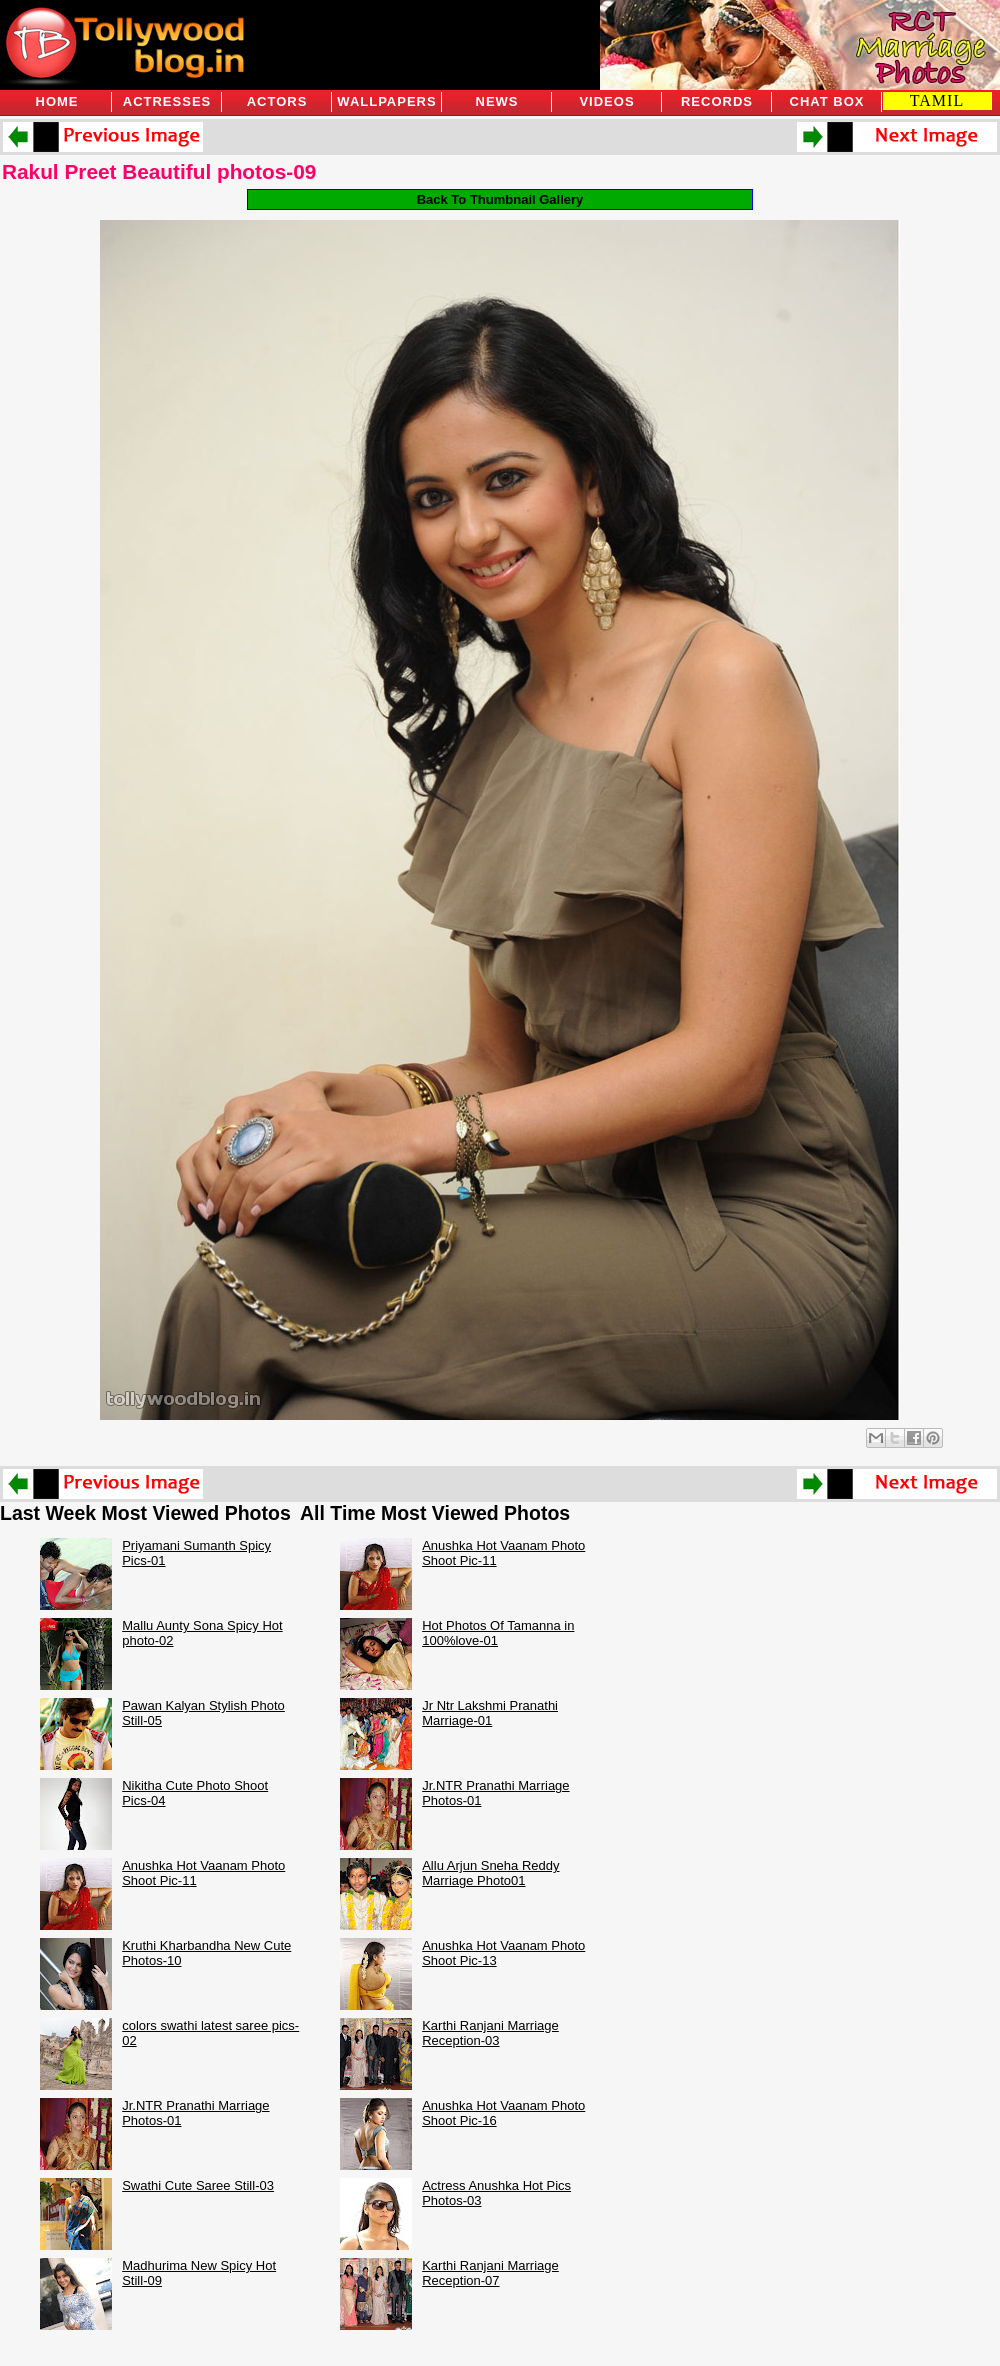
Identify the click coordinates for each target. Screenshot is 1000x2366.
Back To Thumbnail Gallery (500, 199)
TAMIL (937, 100)
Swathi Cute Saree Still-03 (198, 2185)
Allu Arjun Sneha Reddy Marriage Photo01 (490, 1873)
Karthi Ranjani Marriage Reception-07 (490, 2273)
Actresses (167, 101)
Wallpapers (386, 101)
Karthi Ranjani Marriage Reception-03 (490, 2033)
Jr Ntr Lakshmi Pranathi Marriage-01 (490, 1713)
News (497, 101)
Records (717, 101)
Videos (606, 101)
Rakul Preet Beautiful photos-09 (159, 171)
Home (57, 101)
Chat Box (827, 101)
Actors (277, 101)
